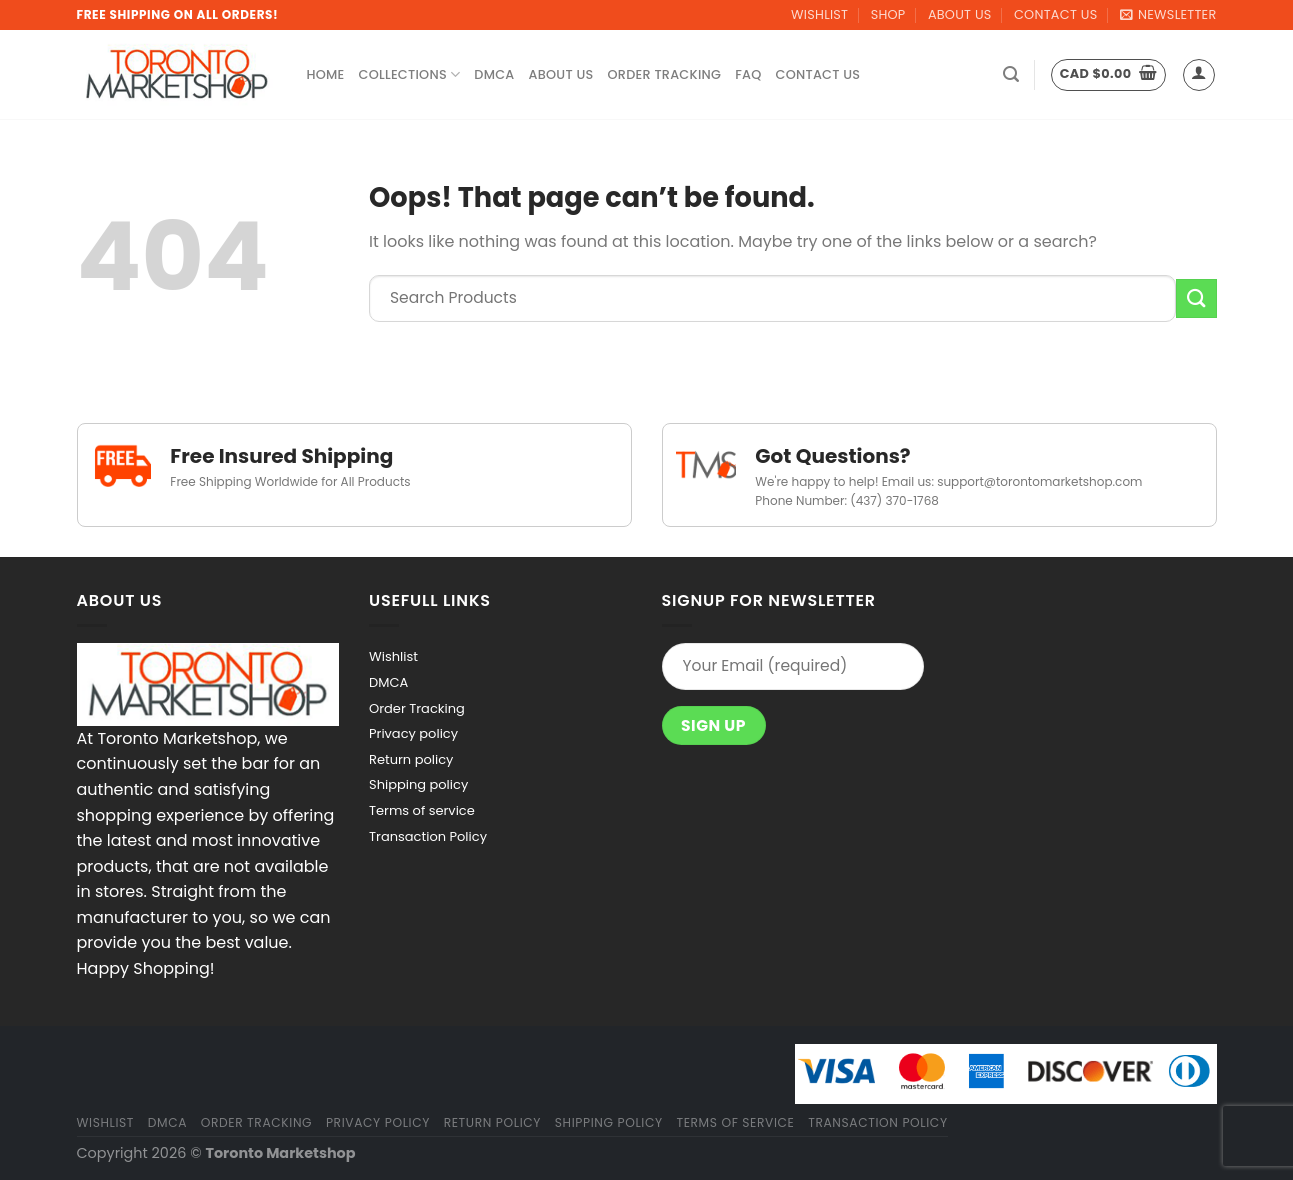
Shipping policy (418, 784)
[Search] (1011, 74)
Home (326, 74)
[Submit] (1196, 298)
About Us (960, 14)
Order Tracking (665, 74)
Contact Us (1055, 14)
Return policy (411, 759)
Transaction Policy (428, 836)
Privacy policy (413, 733)
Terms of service (422, 810)
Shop (888, 14)
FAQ (748, 74)
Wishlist (819, 14)
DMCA (494, 74)
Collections (410, 74)
